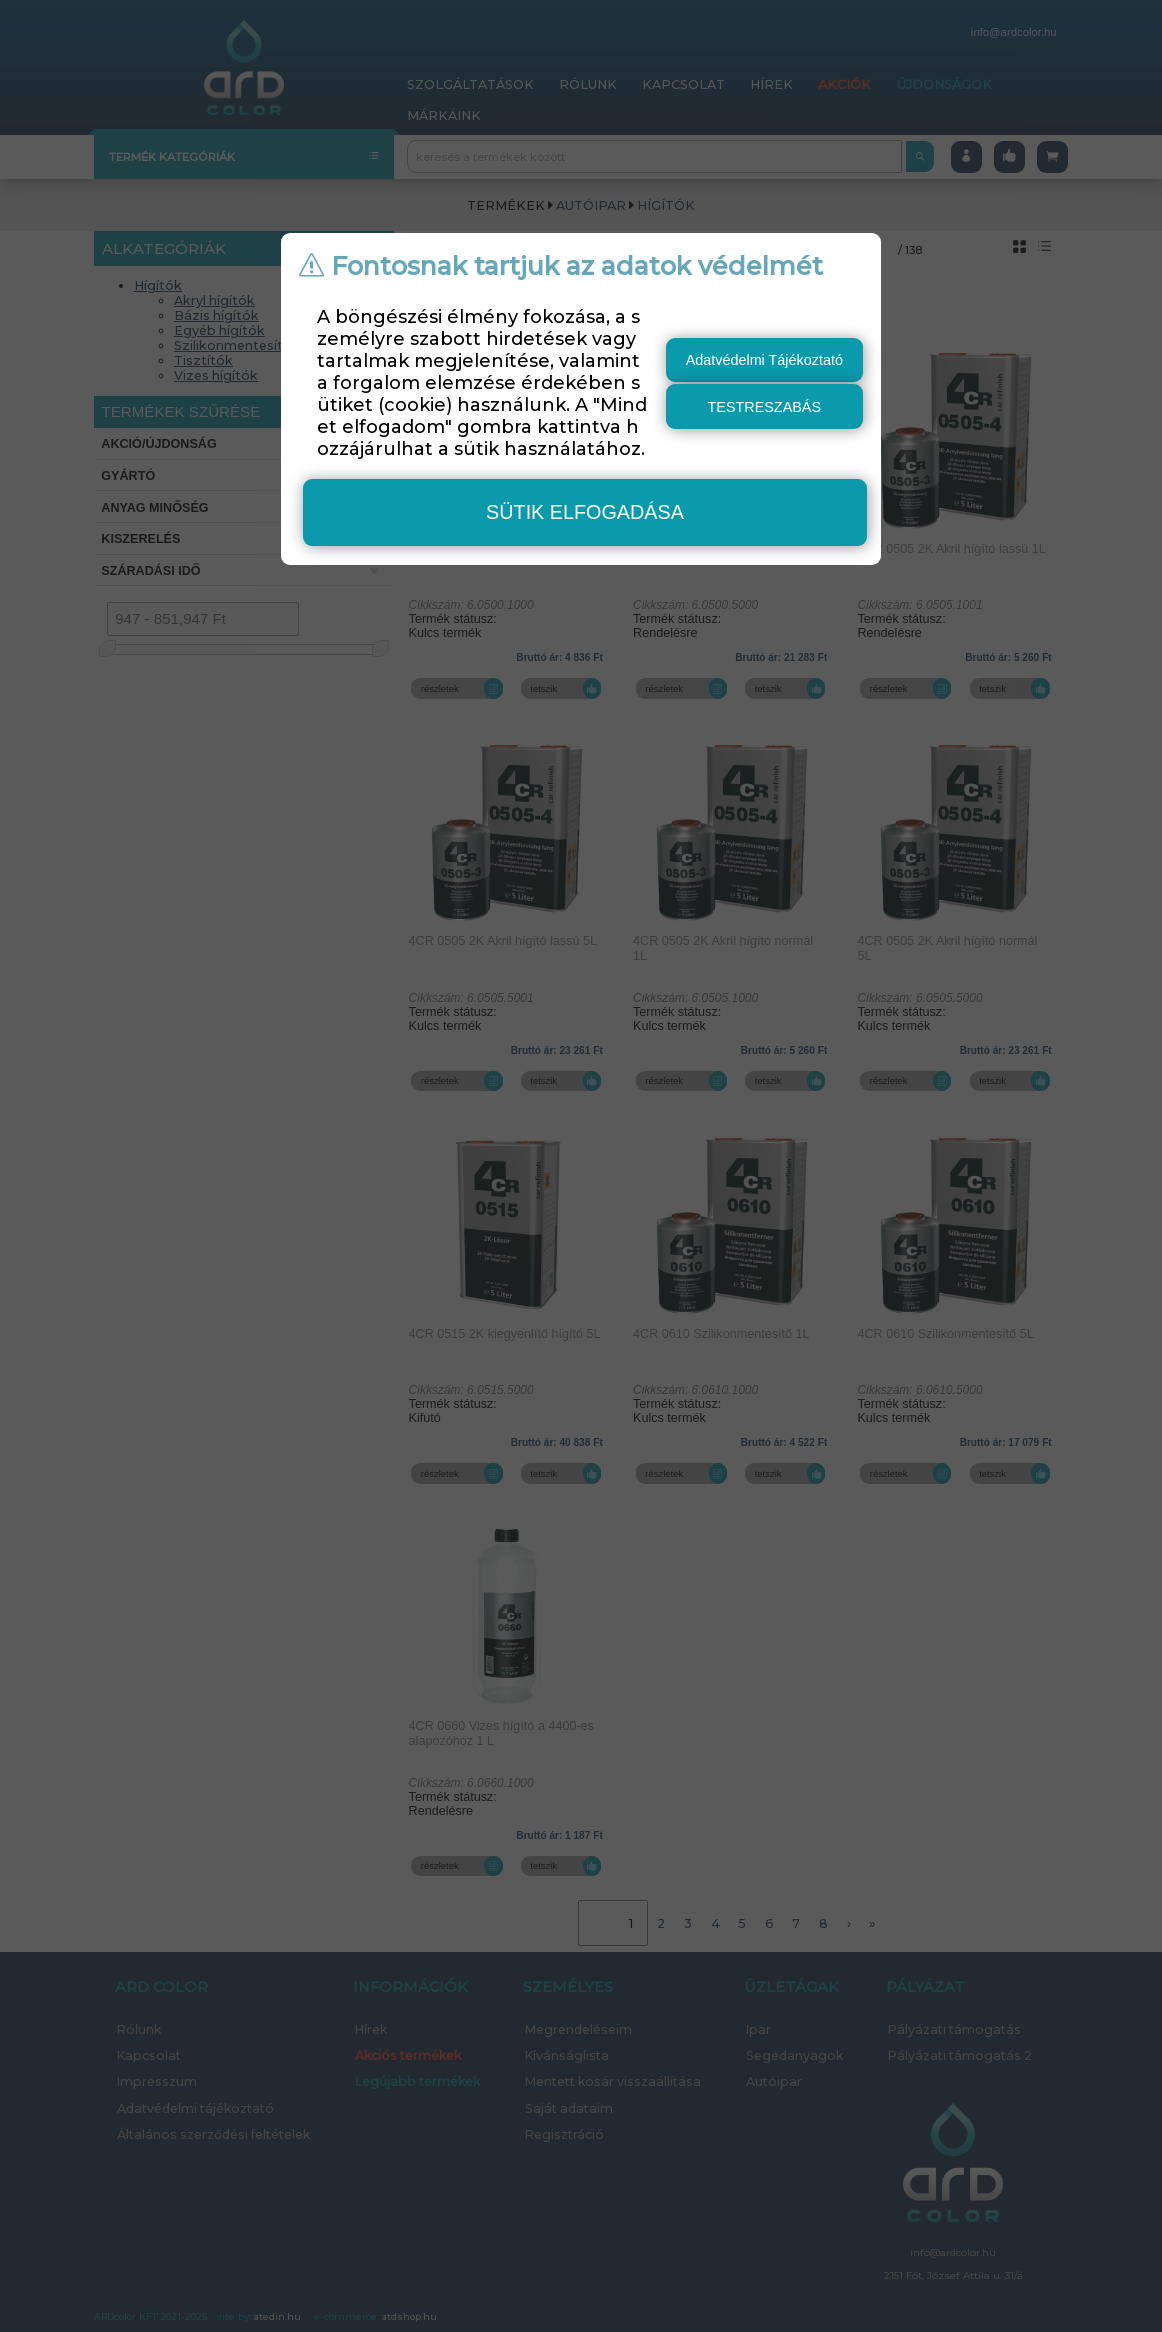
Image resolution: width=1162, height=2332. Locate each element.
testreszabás (765, 407)
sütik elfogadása (585, 512)
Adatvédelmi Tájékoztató (764, 360)
